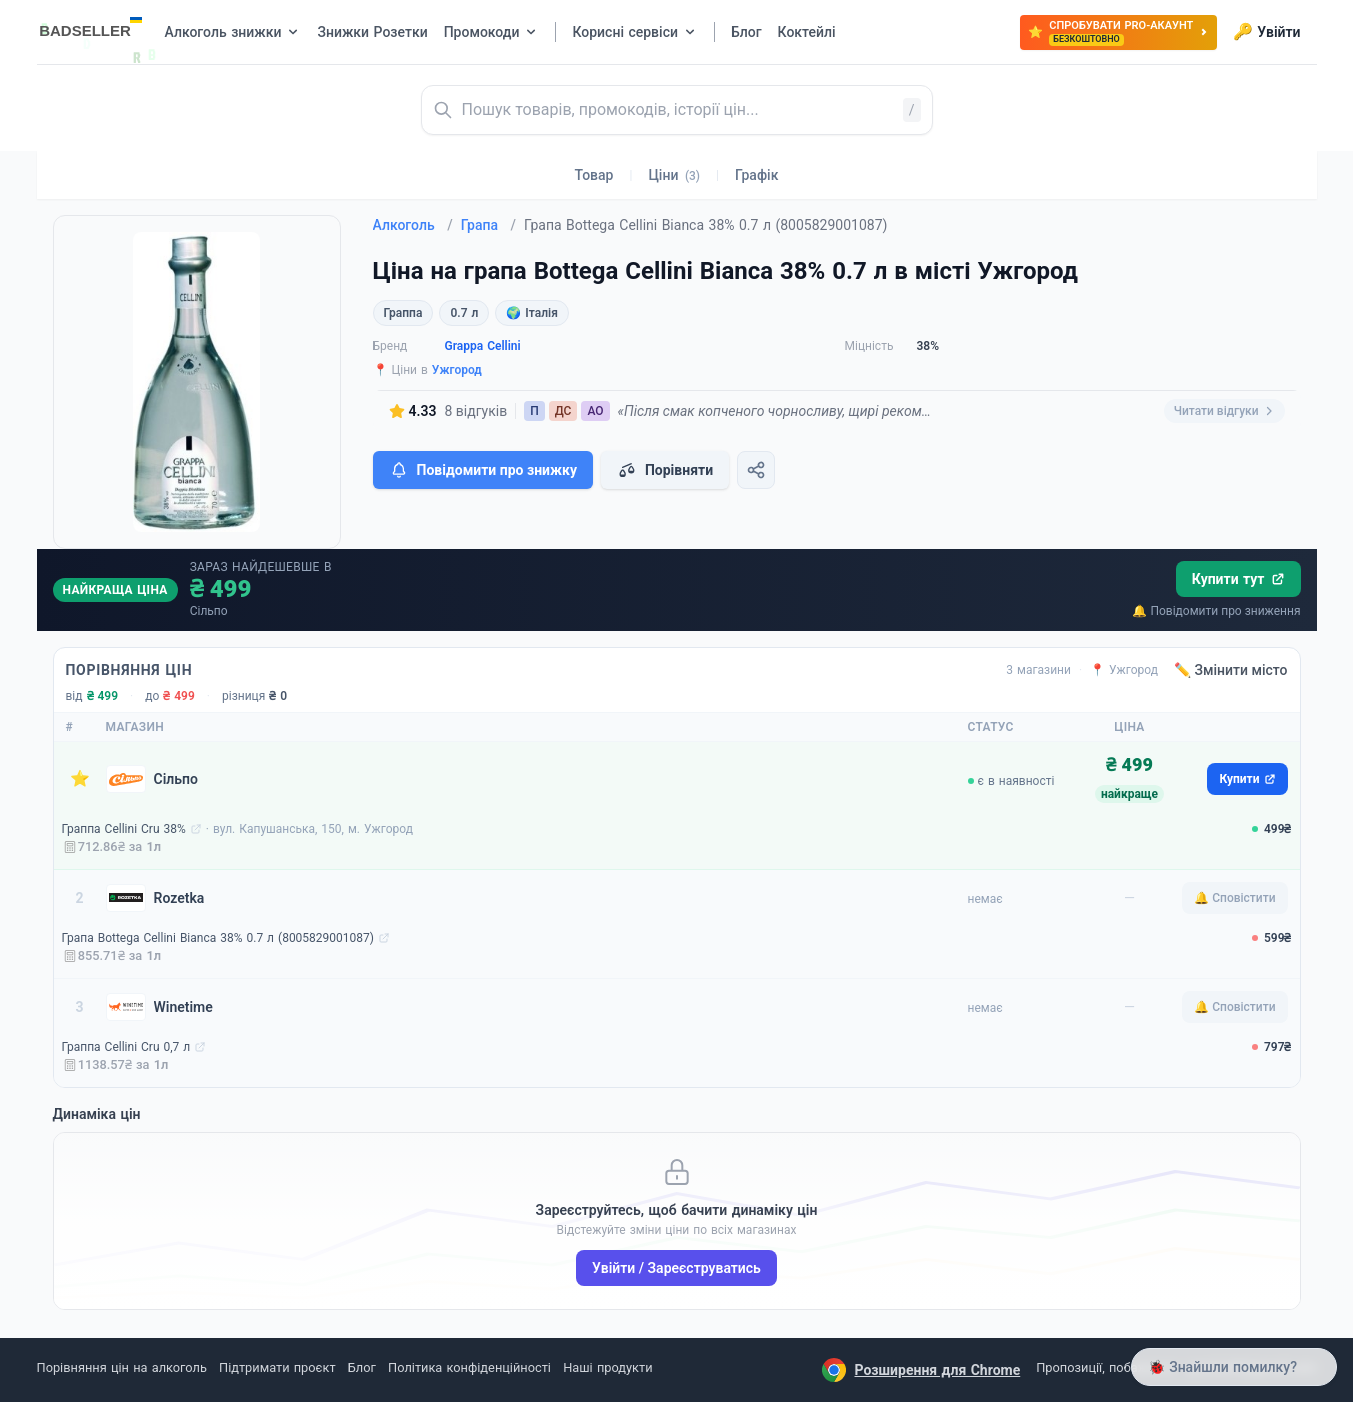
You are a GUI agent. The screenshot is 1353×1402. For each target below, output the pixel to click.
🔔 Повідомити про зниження (1216, 611)
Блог (362, 1367)
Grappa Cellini (483, 346)
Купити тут (1238, 579)
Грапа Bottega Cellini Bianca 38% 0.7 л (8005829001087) (218, 938)
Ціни (674, 175)
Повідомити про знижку (483, 470)
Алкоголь (413, 225)
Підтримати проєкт (277, 1367)
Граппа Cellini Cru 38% (124, 829)
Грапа (488, 225)
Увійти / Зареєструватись (676, 1268)
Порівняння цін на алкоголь (122, 1367)
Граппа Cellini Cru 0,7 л (126, 1047)
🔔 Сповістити (1234, 898)
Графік (756, 175)
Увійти (1266, 32)
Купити (1247, 779)
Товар (594, 175)
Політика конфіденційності (469, 1367)
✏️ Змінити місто (1231, 670)
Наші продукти (607, 1367)
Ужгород (457, 370)
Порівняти (665, 470)
